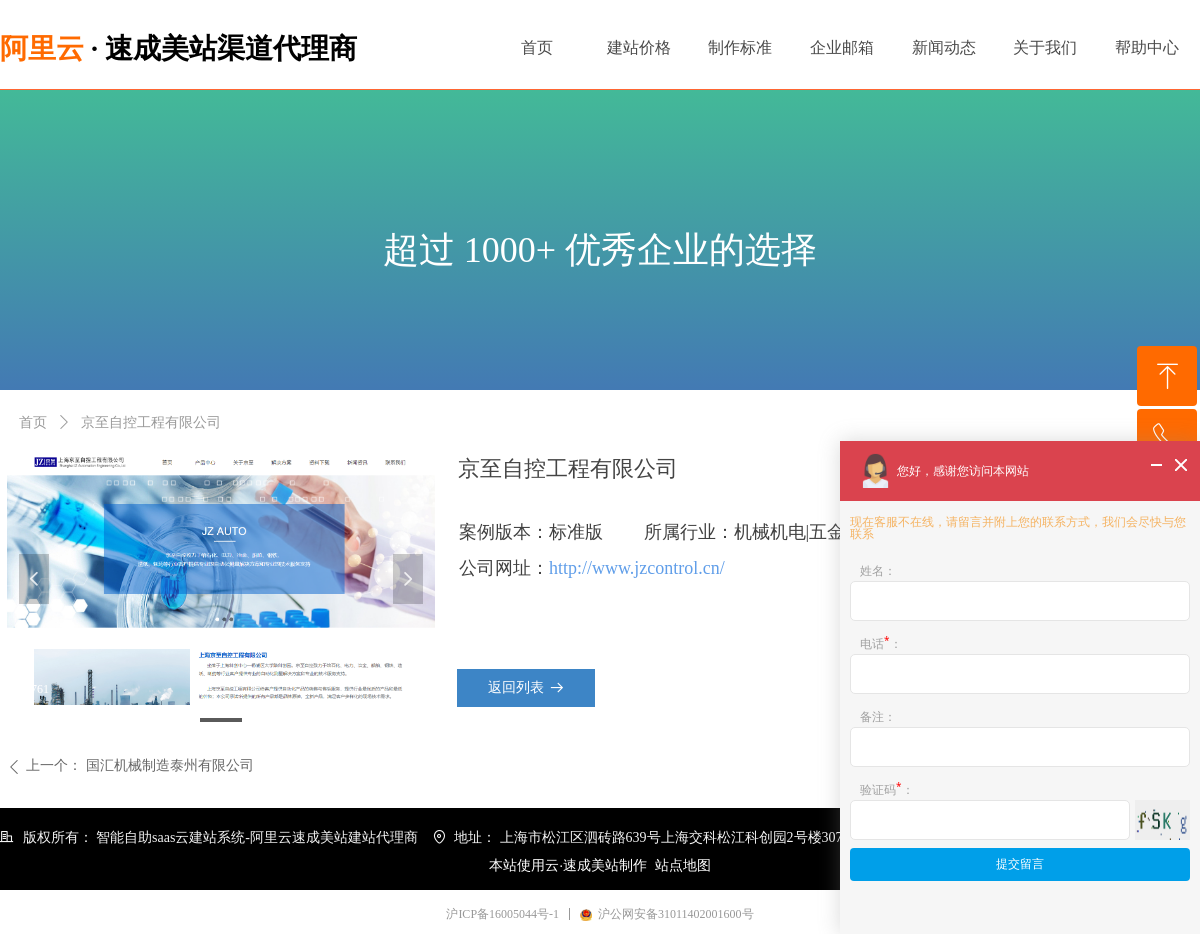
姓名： (878, 570)
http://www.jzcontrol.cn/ (637, 568)
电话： (881, 642)
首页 (33, 422)
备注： (878, 716)
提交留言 (1020, 864)
